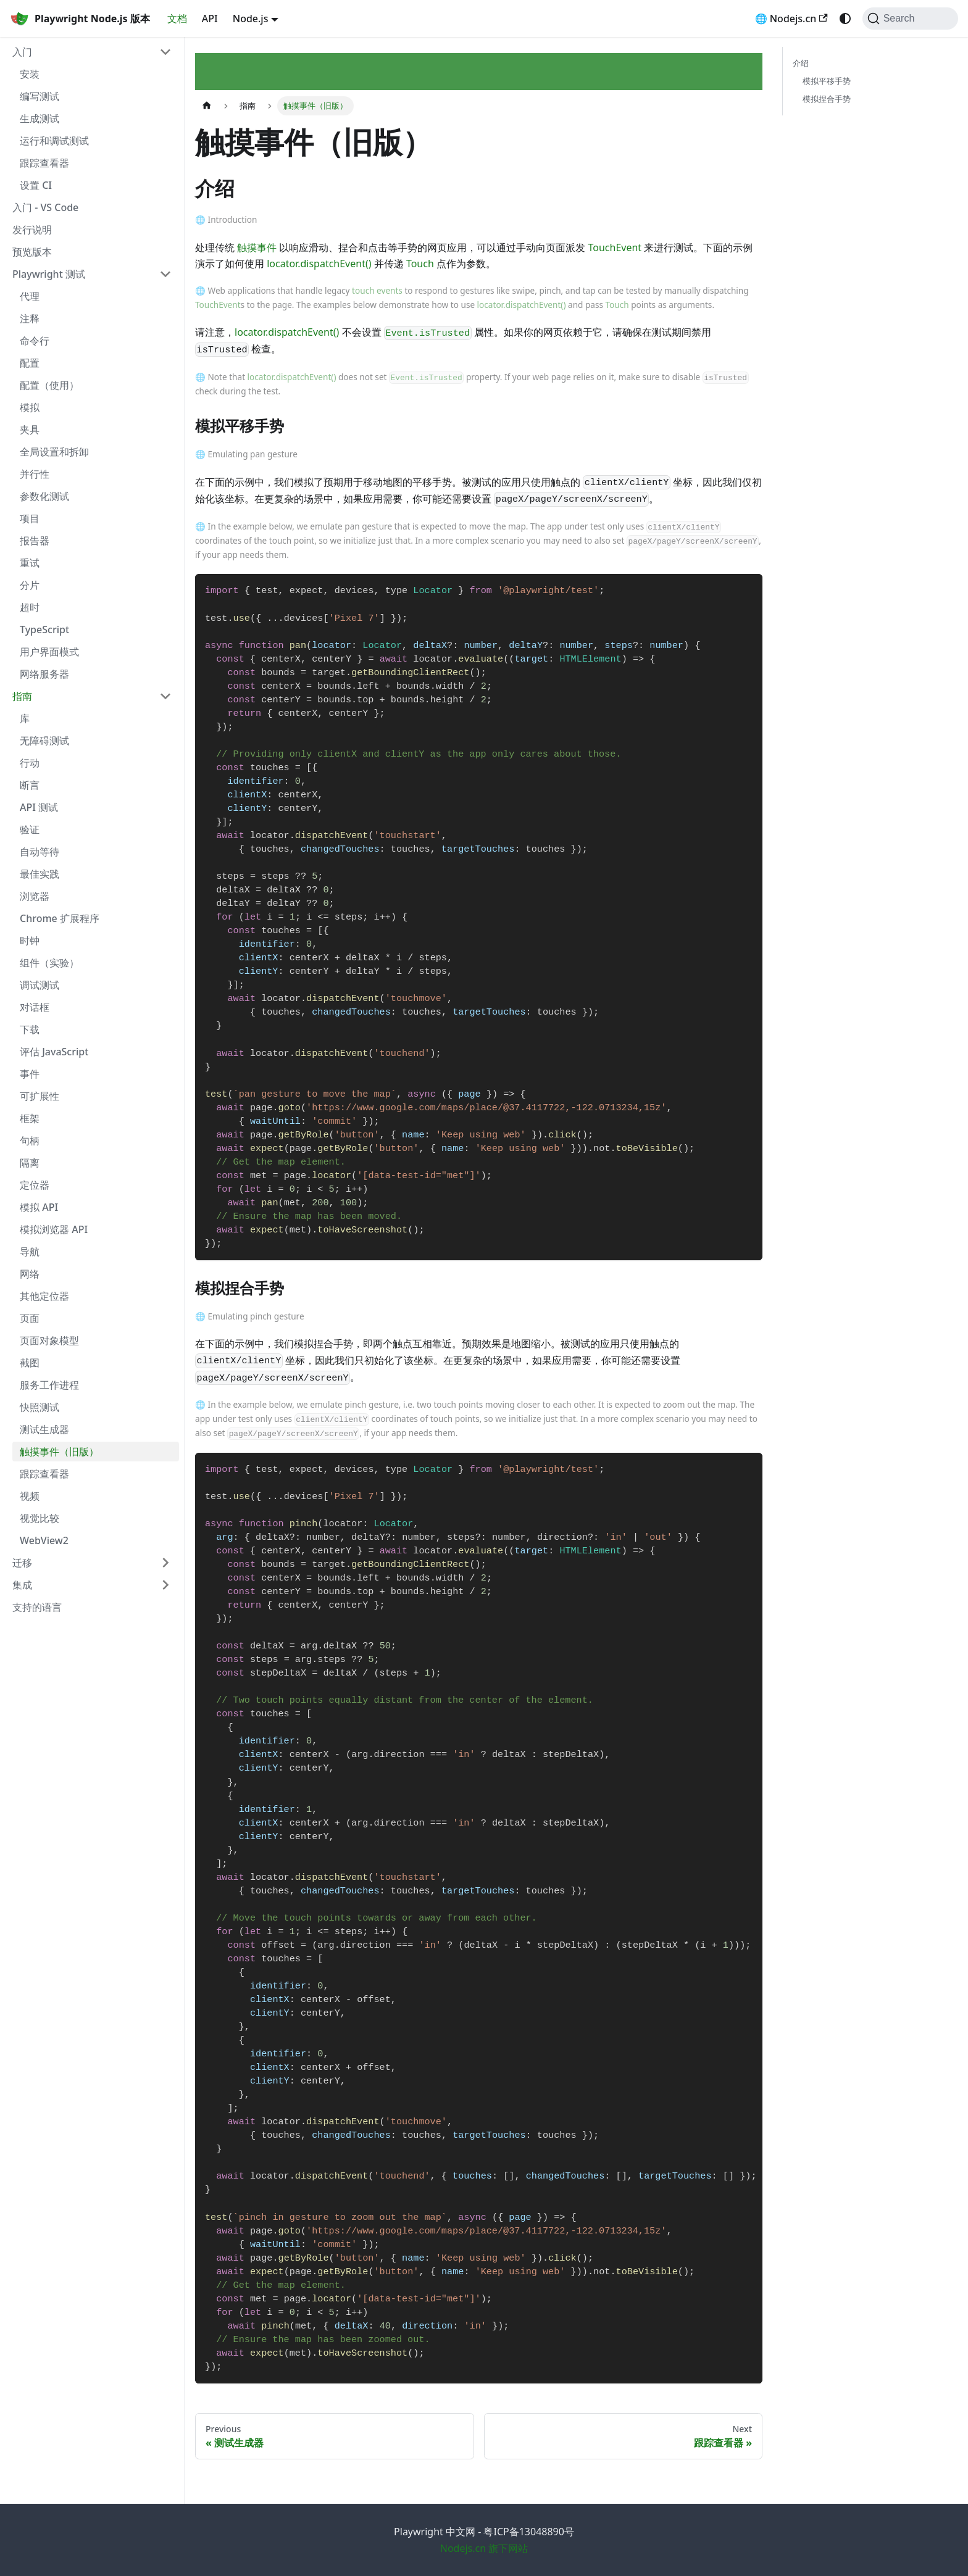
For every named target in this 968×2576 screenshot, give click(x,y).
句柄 (30, 1140)
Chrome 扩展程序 (59, 918)
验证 (30, 829)
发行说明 (32, 229)
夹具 (30, 429)
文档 (177, 18)
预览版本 (32, 252)
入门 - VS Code (45, 207)
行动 (30, 763)
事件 (30, 1074)
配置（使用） (49, 385)
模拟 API (39, 1207)
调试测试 (39, 985)
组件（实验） (49, 963)
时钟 (30, 940)
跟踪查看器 (44, 163)
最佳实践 (39, 874)
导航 (30, 1251)
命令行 (34, 340)
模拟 (30, 407)
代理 (30, 296)
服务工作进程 (49, 1385)
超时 (30, 607)
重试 (30, 563)
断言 (30, 785)
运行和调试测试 (54, 140)
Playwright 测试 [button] (48, 274)
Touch (420, 263)
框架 (30, 1118)
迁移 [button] (22, 1562)
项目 (30, 518)
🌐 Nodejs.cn (791, 18)
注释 (30, 318)
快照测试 (39, 1407)
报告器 (34, 540)
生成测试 (39, 118)
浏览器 (34, 896)
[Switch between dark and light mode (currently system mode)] (845, 18)
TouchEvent (615, 247)
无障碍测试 (44, 740)
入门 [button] (22, 52)
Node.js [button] (251, 18)
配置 (30, 363)
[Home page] (207, 105)
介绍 (801, 63)
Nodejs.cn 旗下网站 (484, 2548)
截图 (30, 1362)
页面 (30, 1318)
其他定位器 (44, 1296)
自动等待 (39, 851)
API (210, 18)
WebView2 (44, 1540)
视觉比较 (39, 1518)
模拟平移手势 (827, 80)
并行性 (34, 474)
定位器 (34, 1185)
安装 (30, 74)
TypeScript (44, 629)
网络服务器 (44, 674)
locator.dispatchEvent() (319, 263)
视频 (30, 1496)
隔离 (30, 1163)
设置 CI (36, 185)
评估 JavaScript (54, 1051)
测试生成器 (44, 1429)
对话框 (34, 1007)
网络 (30, 1274)
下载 (30, 1029)
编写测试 (39, 96)
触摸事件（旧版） (59, 1451)
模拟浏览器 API (54, 1229)
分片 (30, 585)
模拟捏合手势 (827, 98)
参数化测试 (44, 496)
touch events (377, 290)
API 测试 (39, 807)
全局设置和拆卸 (54, 452)
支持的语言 (37, 1607)
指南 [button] (22, 696)
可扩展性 (39, 1096)
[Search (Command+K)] (910, 18)
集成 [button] (22, 1585)
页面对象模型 (49, 1340)
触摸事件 (257, 247)
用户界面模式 (49, 652)
